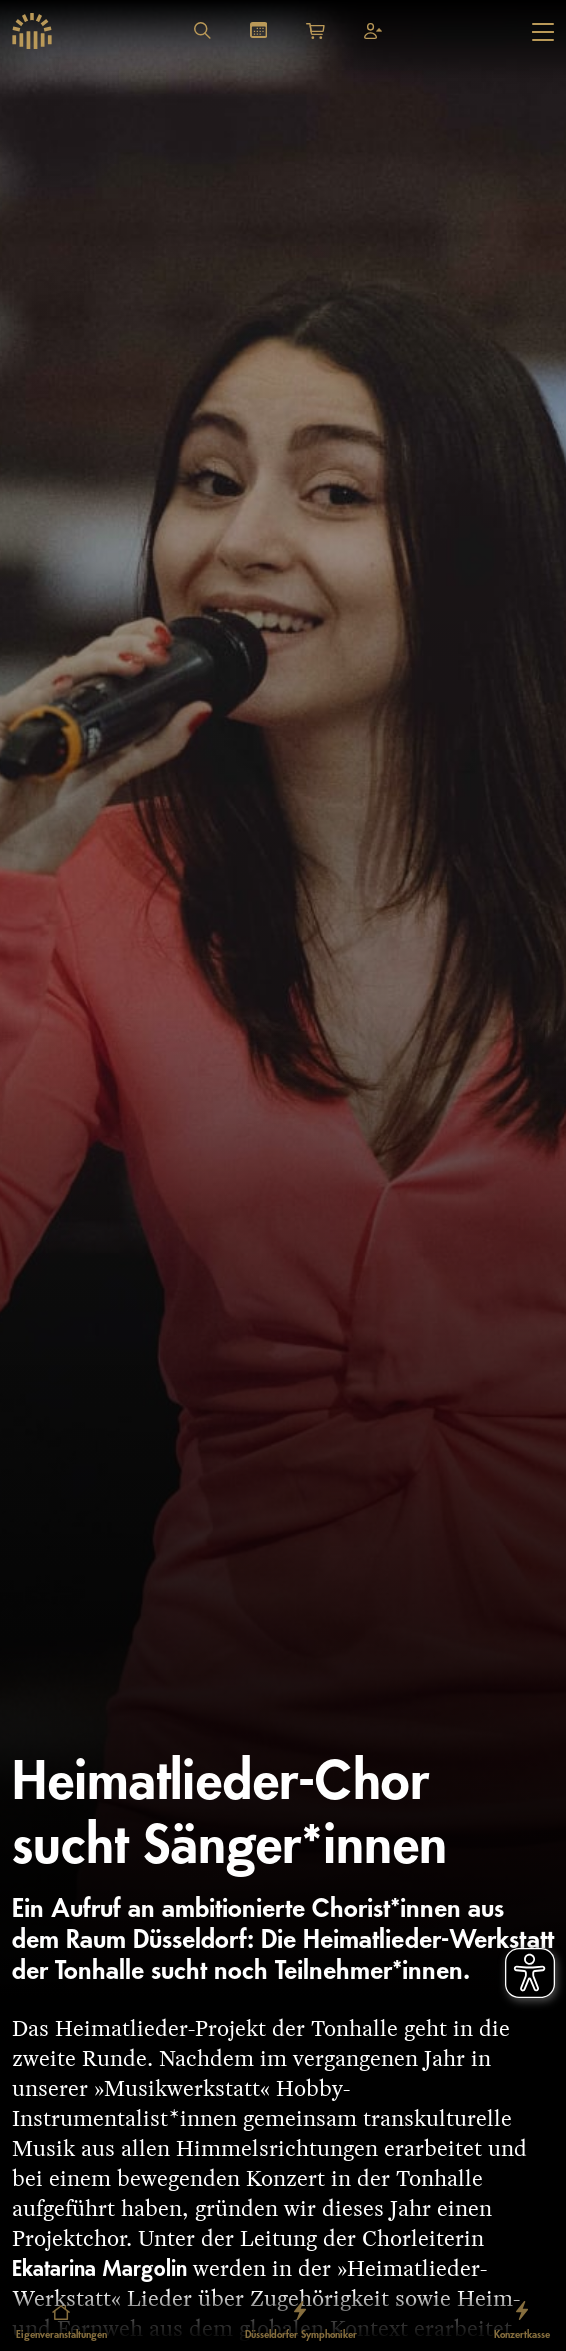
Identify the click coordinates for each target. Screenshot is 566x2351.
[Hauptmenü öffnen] (543, 32)
